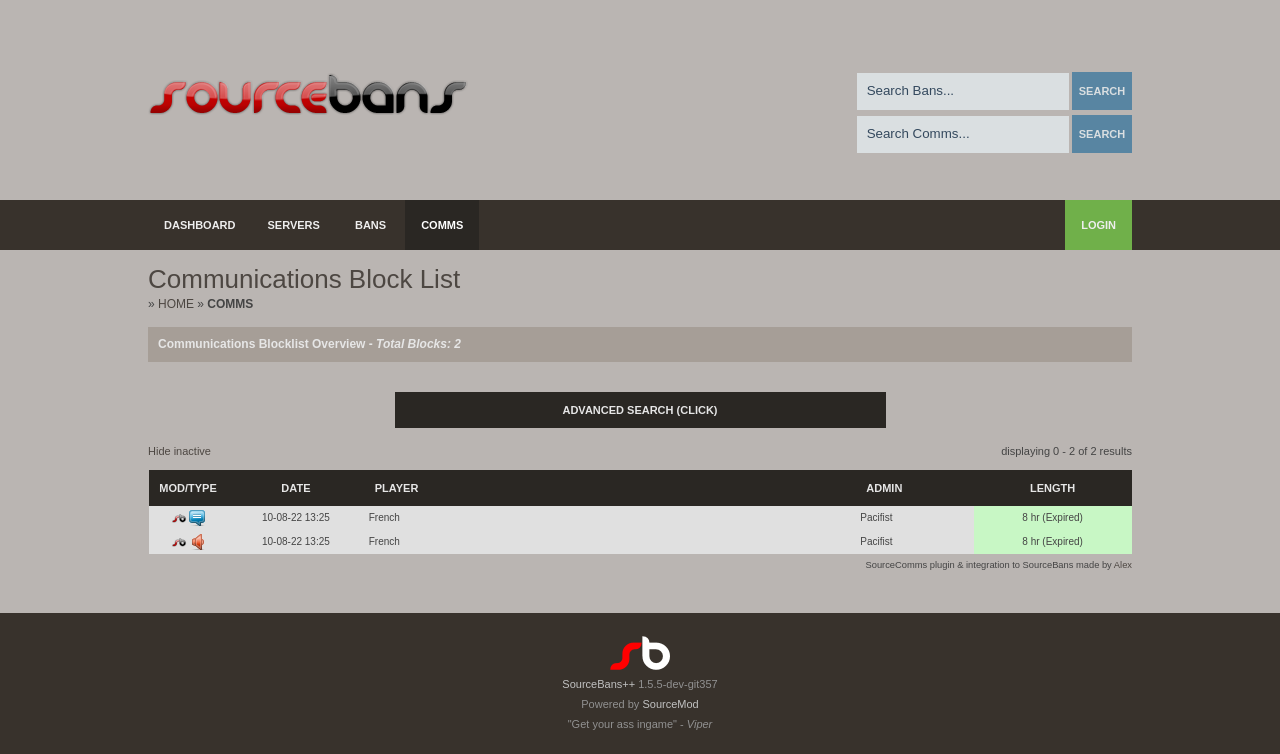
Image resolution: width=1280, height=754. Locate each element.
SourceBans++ (598, 684)
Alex (1123, 565)
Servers (294, 225)
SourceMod (670, 704)
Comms (442, 225)
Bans (370, 225)
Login (1098, 225)
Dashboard (200, 225)
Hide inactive (179, 451)
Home (176, 304)
